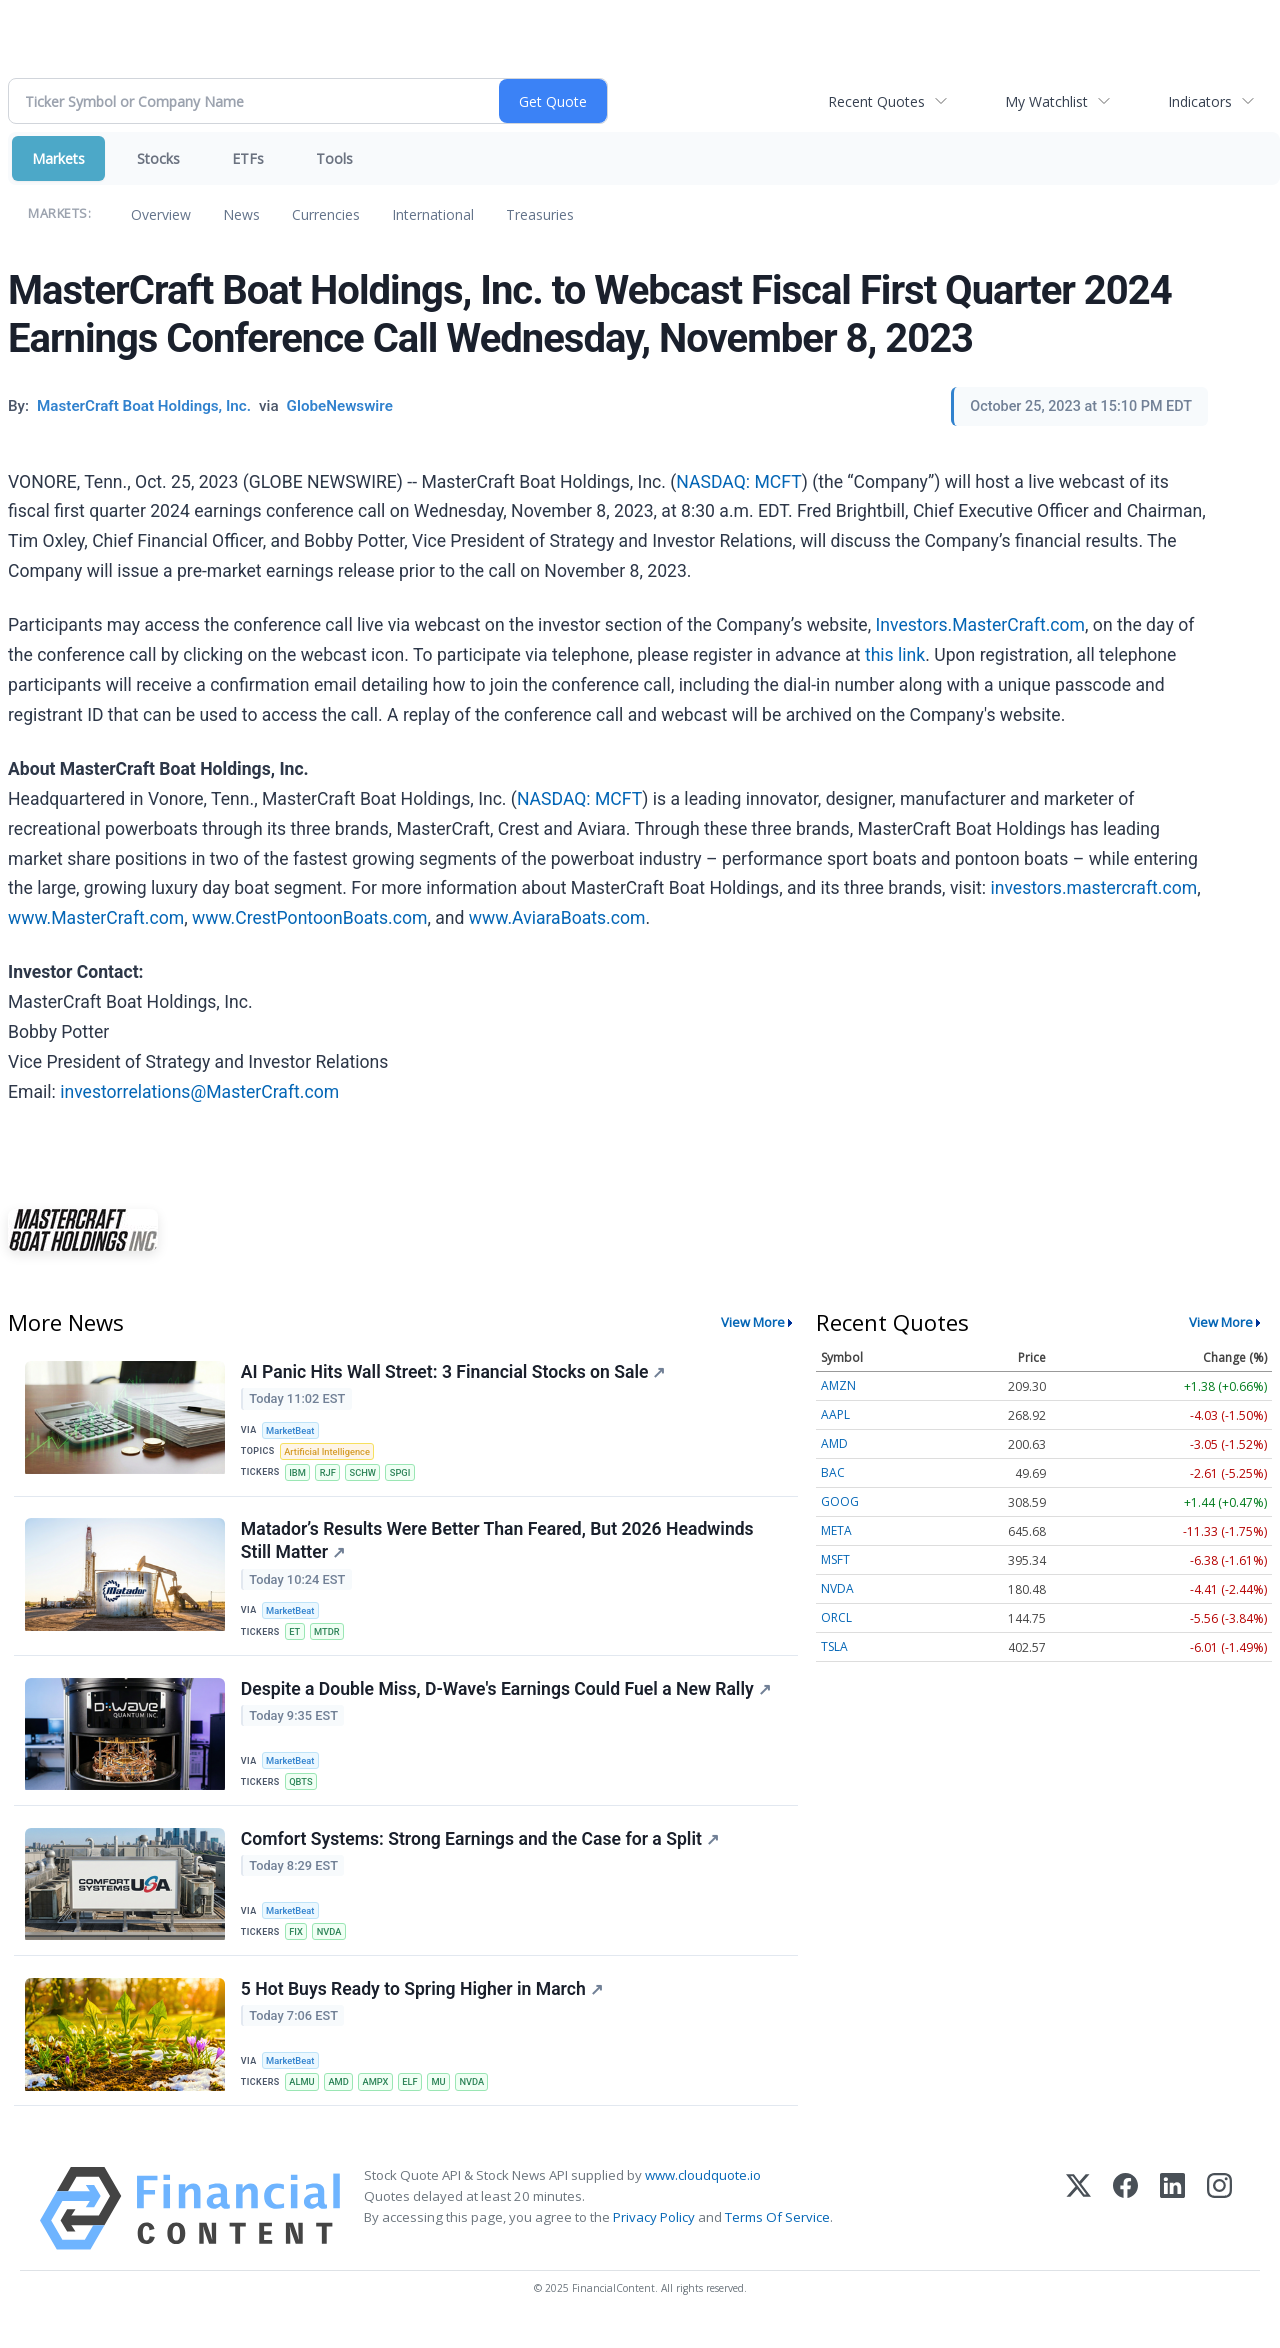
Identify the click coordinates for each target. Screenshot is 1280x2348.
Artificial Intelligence (330, 1453)
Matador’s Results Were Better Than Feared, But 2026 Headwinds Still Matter (498, 1547)
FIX (298, 1946)
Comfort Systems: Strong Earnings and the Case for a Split (481, 1854)
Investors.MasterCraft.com (981, 625)
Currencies (326, 214)
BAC (833, 1472)
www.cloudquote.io (703, 2196)
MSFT (835, 1559)
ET (296, 1639)
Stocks (158, 158)
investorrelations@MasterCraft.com (199, 1092)
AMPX (381, 2100)
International (433, 214)
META (836, 1530)
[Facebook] (1125, 2229)
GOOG (840, 1501)
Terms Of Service (777, 2238)
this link (895, 655)
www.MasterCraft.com (96, 918)
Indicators (1200, 101)
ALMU (304, 2100)
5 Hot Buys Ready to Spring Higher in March (423, 2008)
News (241, 214)
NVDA (333, 1946)
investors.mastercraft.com (1093, 888)
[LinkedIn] (1172, 2229)
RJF (331, 1475)
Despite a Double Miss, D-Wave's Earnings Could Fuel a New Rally (507, 1700)
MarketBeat (293, 1431)
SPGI (406, 1475)
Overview (161, 214)
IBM (299, 1475)
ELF (417, 2100)
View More (753, 1322)
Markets (58, 158)
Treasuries (540, 214)
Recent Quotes (876, 101)
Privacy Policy (654, 2238)
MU (447, 2100)
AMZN (838, 1385)
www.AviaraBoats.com (557, 918)
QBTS (303, 1792)
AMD (342, 2100)
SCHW (367, 1475)
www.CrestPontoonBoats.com (309, 918)
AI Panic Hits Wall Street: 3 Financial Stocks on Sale (454, 1373)
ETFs (248, 158)
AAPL (835, 1414)
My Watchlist (1046, 101)
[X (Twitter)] (1078, 2229)
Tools (334, 158)
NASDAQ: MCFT (738, 482)
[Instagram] (1219, 2229)
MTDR (330, 1639)
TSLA (834, 1646)
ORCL (836, 1617)
